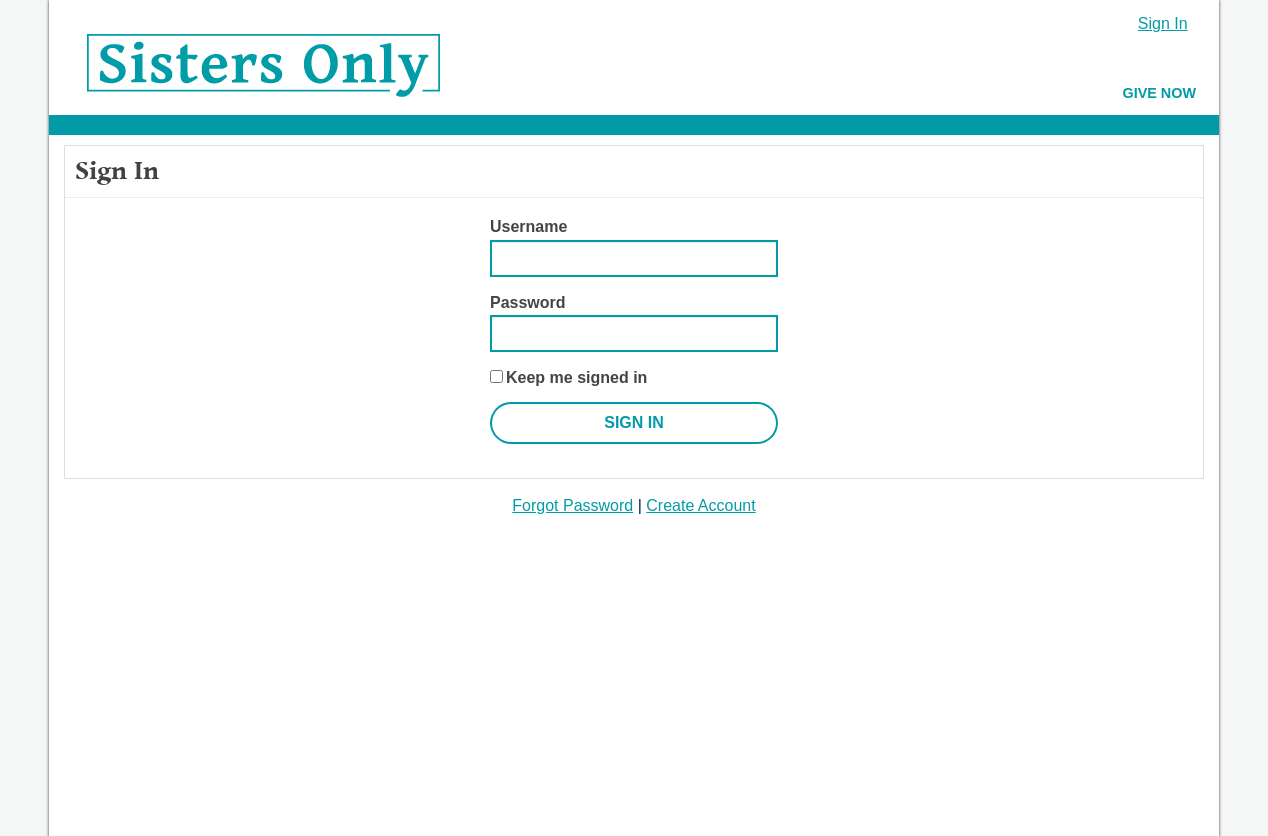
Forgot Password (572, 505)
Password (528, 302)
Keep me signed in (576, 377)
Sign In (1163, 23)
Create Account (700, 505)
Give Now (1159, 93)
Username (528, 226)
